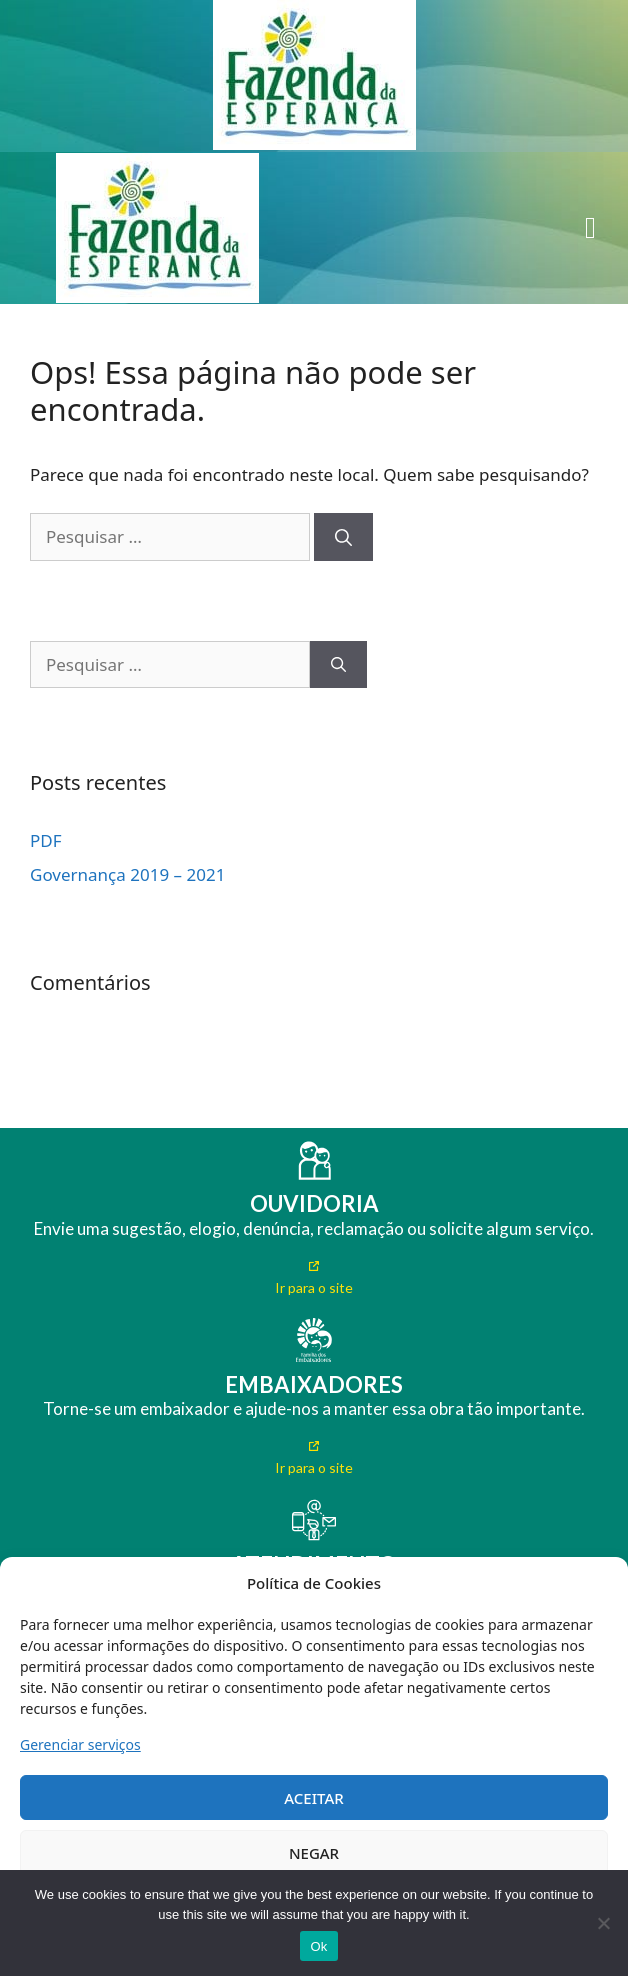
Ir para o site (314, 1287)
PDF (46, 840)
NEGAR (314, 1853)
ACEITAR (313, 1798)
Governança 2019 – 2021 (127, 874)
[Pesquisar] (343, 537)
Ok (318, 1946)
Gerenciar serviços (80, 1744)
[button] (590, 228)
